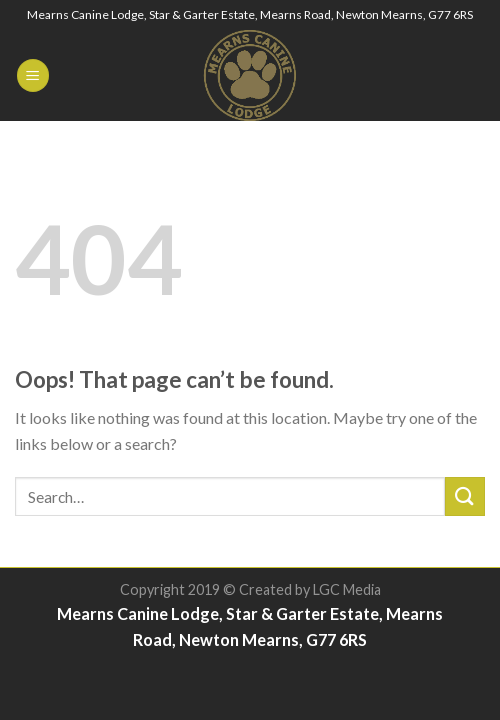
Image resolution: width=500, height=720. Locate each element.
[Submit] (465, 496)
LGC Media (347, 589)
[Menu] (33, 75)
